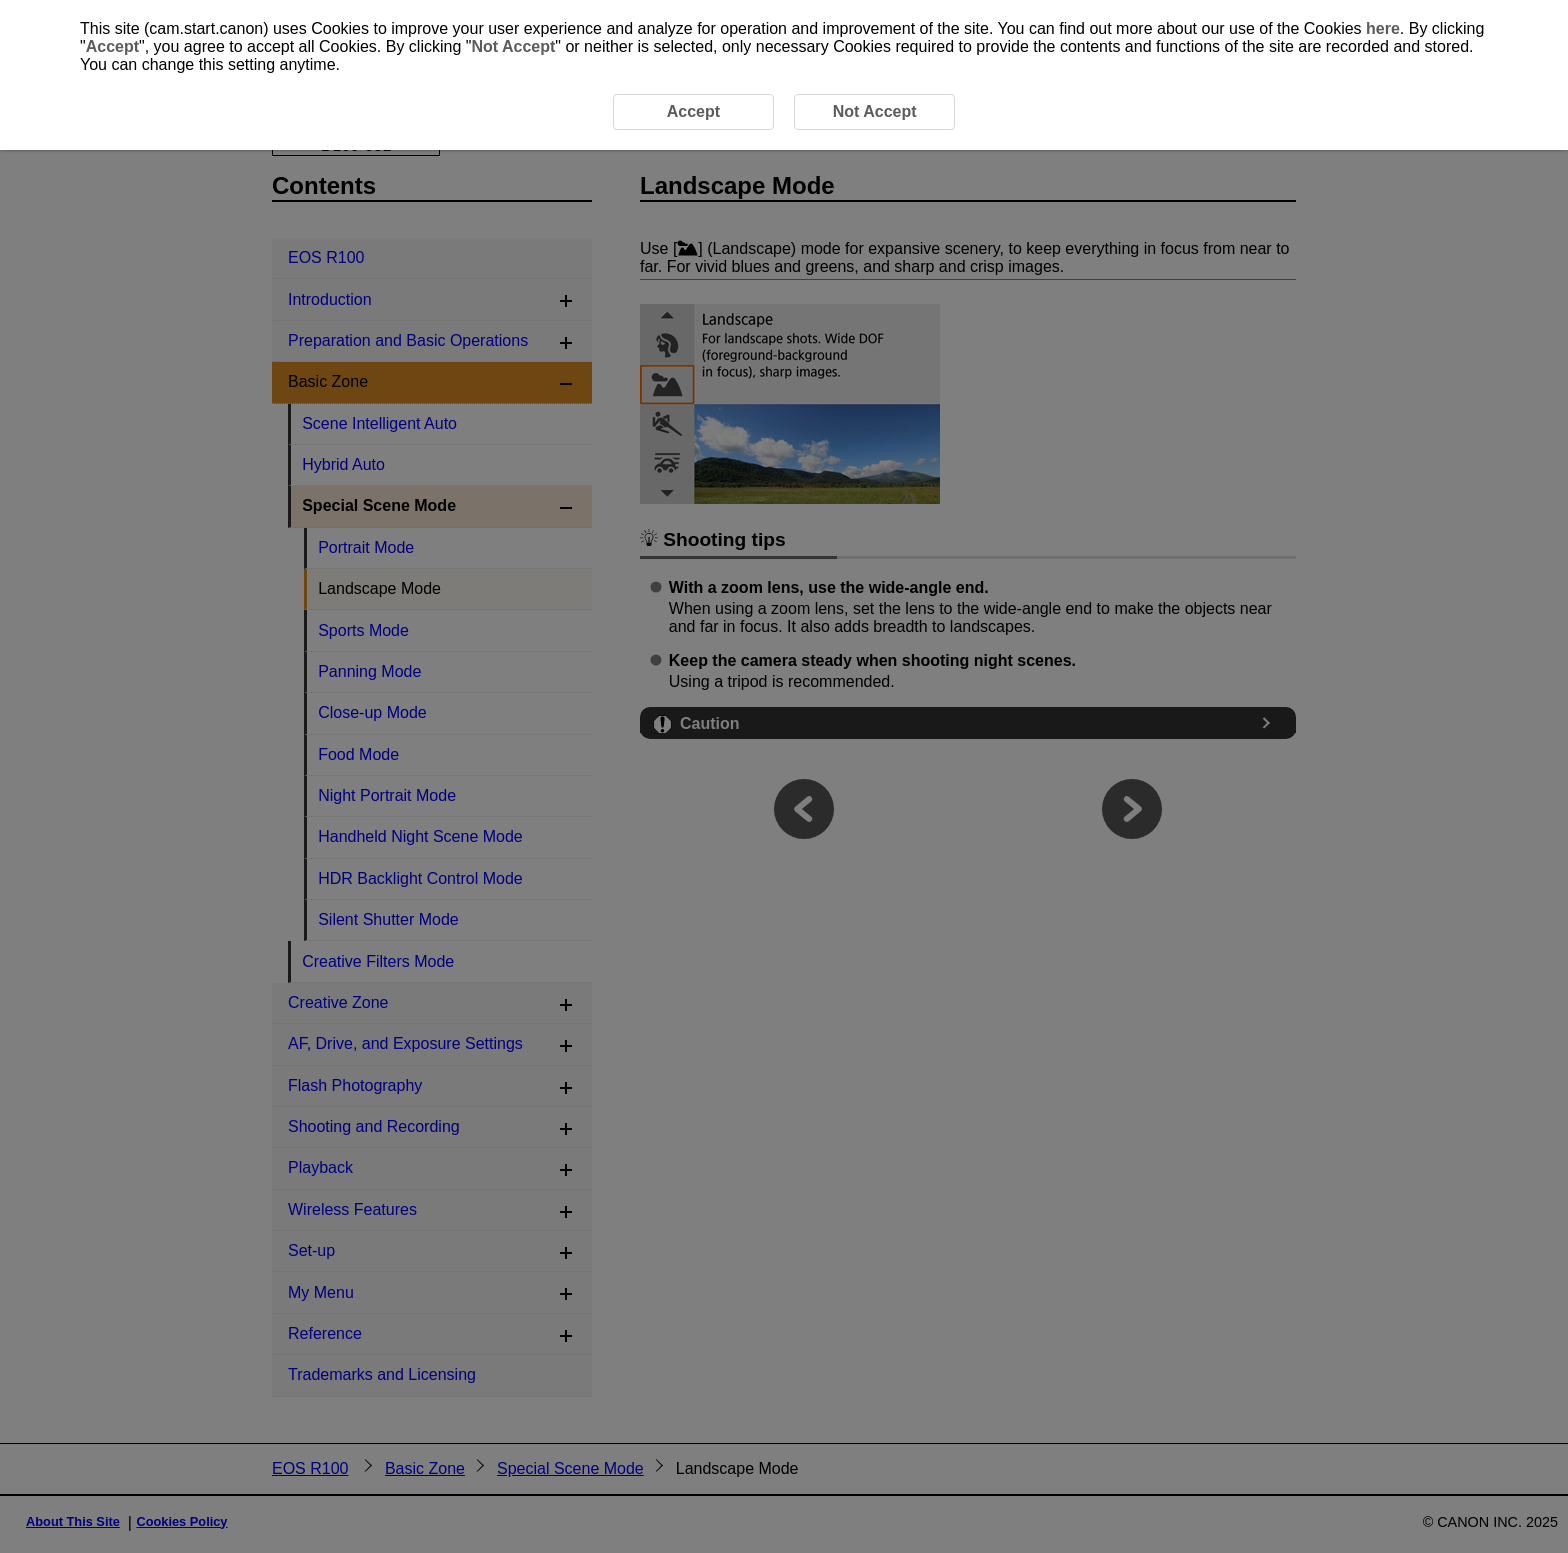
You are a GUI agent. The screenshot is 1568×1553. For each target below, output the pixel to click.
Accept (112, 46)
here (1383, 28)
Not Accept (513, 46)
